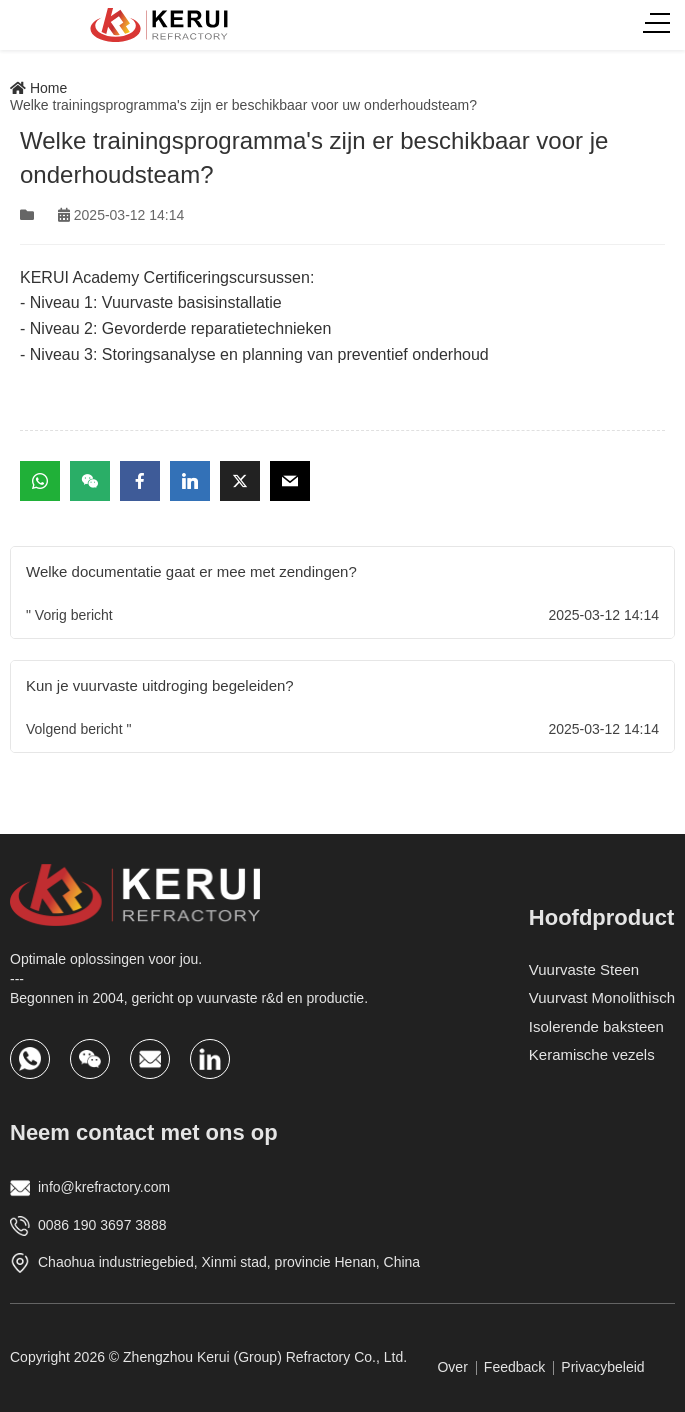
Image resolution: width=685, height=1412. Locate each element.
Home (38, 88)
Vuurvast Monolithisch (602, 997)
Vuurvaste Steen (584, 969)
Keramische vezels (592, 1054)
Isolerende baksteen (596, 1026)
